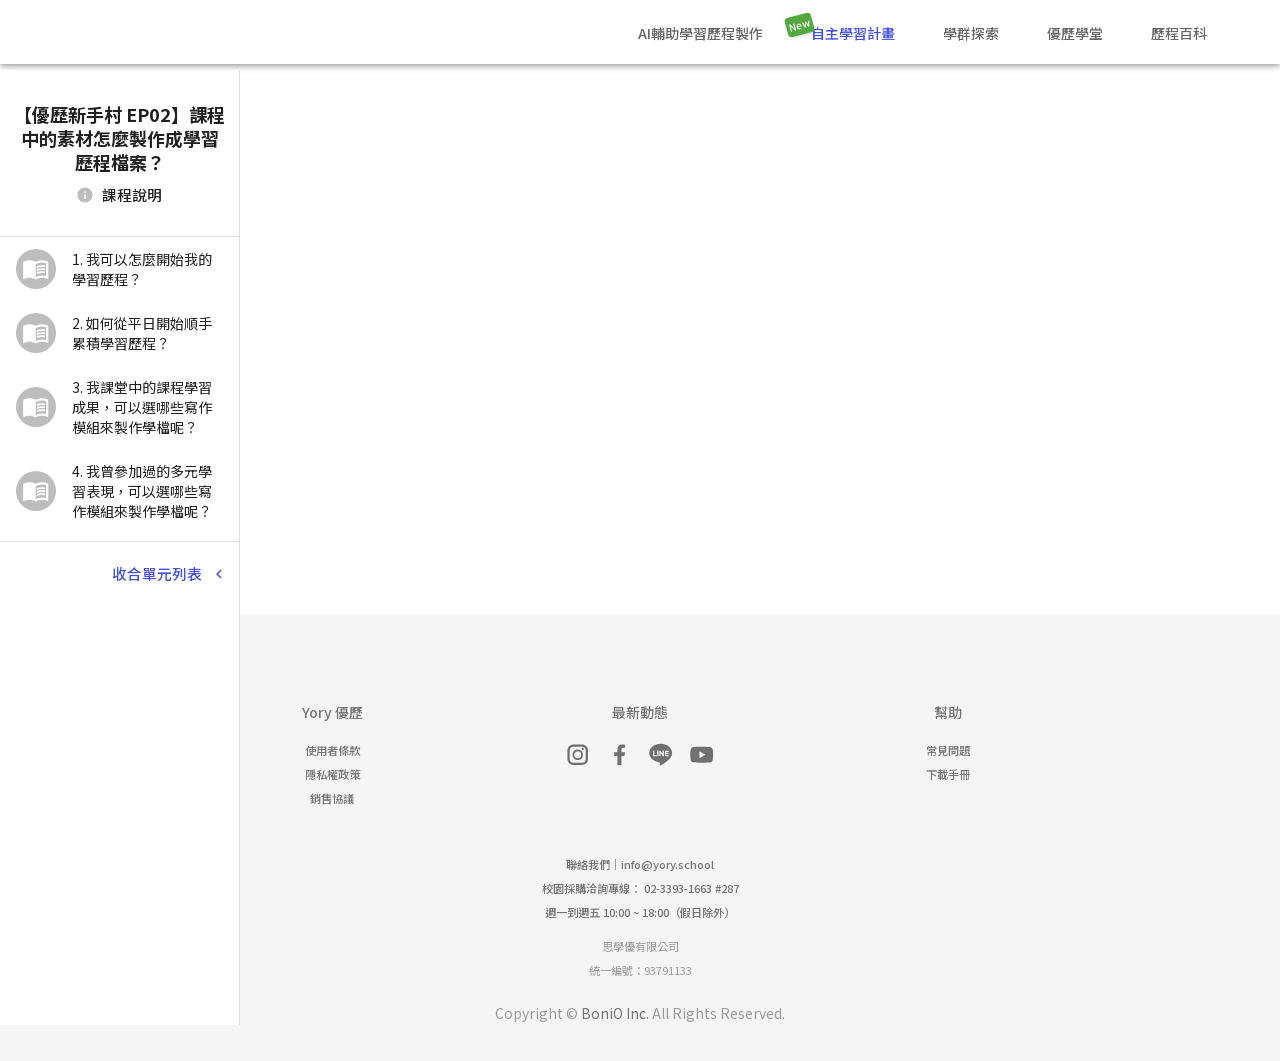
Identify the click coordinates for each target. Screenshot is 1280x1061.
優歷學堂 (1075, 33)
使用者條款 (332, 750)
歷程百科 (1179, 33)
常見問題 (948, 750)
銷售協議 (332, 798)
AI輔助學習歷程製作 (700, 33)
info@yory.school (667, 864)
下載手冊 (948, 774)
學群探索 (971, 33)
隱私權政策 (332, 774)
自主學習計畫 (853, 33)
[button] (119, 269)
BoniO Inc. (615, 1013)
